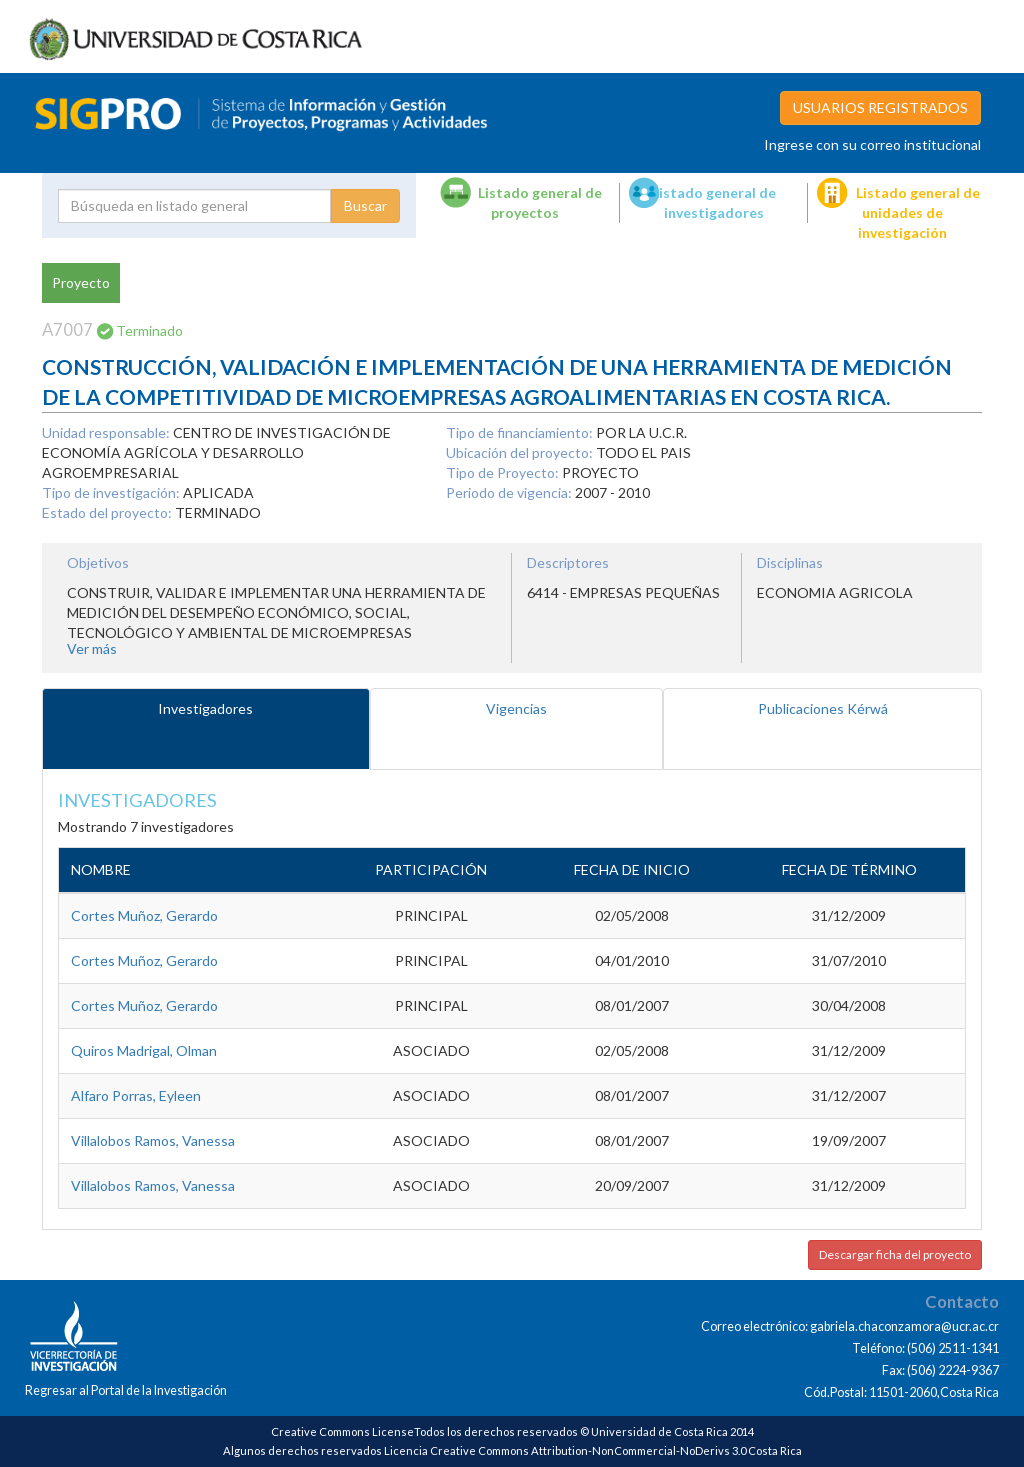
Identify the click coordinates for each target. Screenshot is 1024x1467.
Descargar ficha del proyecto (895, 1254)
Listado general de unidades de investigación (918, 212)
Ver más (92, 648)
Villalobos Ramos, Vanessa (153, 1140)
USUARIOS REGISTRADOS (880, 107)
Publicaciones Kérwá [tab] (823, 708)
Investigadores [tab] (205, 708)
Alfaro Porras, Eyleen (136, 1095)
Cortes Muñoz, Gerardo (144, 915)
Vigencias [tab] (516, 708)
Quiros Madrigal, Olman (144, 1050)
